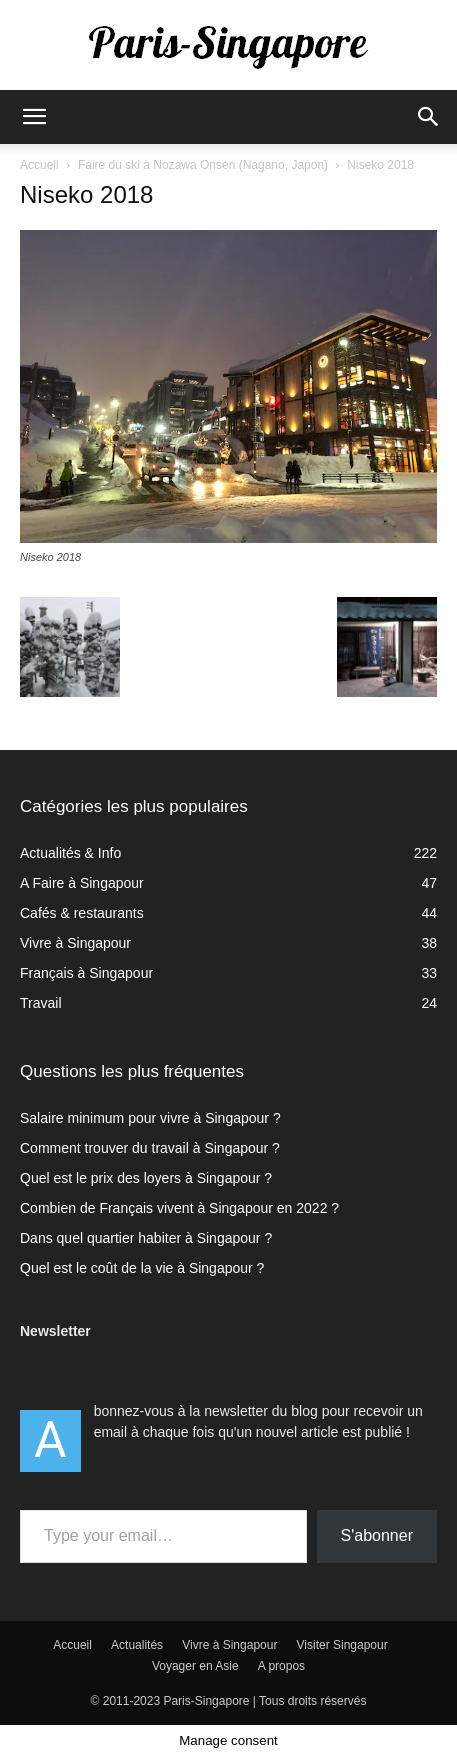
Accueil (39, 165)
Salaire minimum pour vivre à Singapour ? (150, 1118)
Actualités (137, 1645)
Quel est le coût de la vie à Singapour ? (142, 1268)
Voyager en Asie (195, 1666)
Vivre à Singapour (229, 1645)
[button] (34, 117)
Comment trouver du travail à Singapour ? (150, 1148)
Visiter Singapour (342, 1645)
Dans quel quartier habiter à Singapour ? (146, 1238)
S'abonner (377, 1535)
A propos (281, 1666)
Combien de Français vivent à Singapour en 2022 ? (179, 1208)
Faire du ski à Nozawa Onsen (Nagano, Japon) (203, 165)
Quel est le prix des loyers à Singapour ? (146, 1178)
